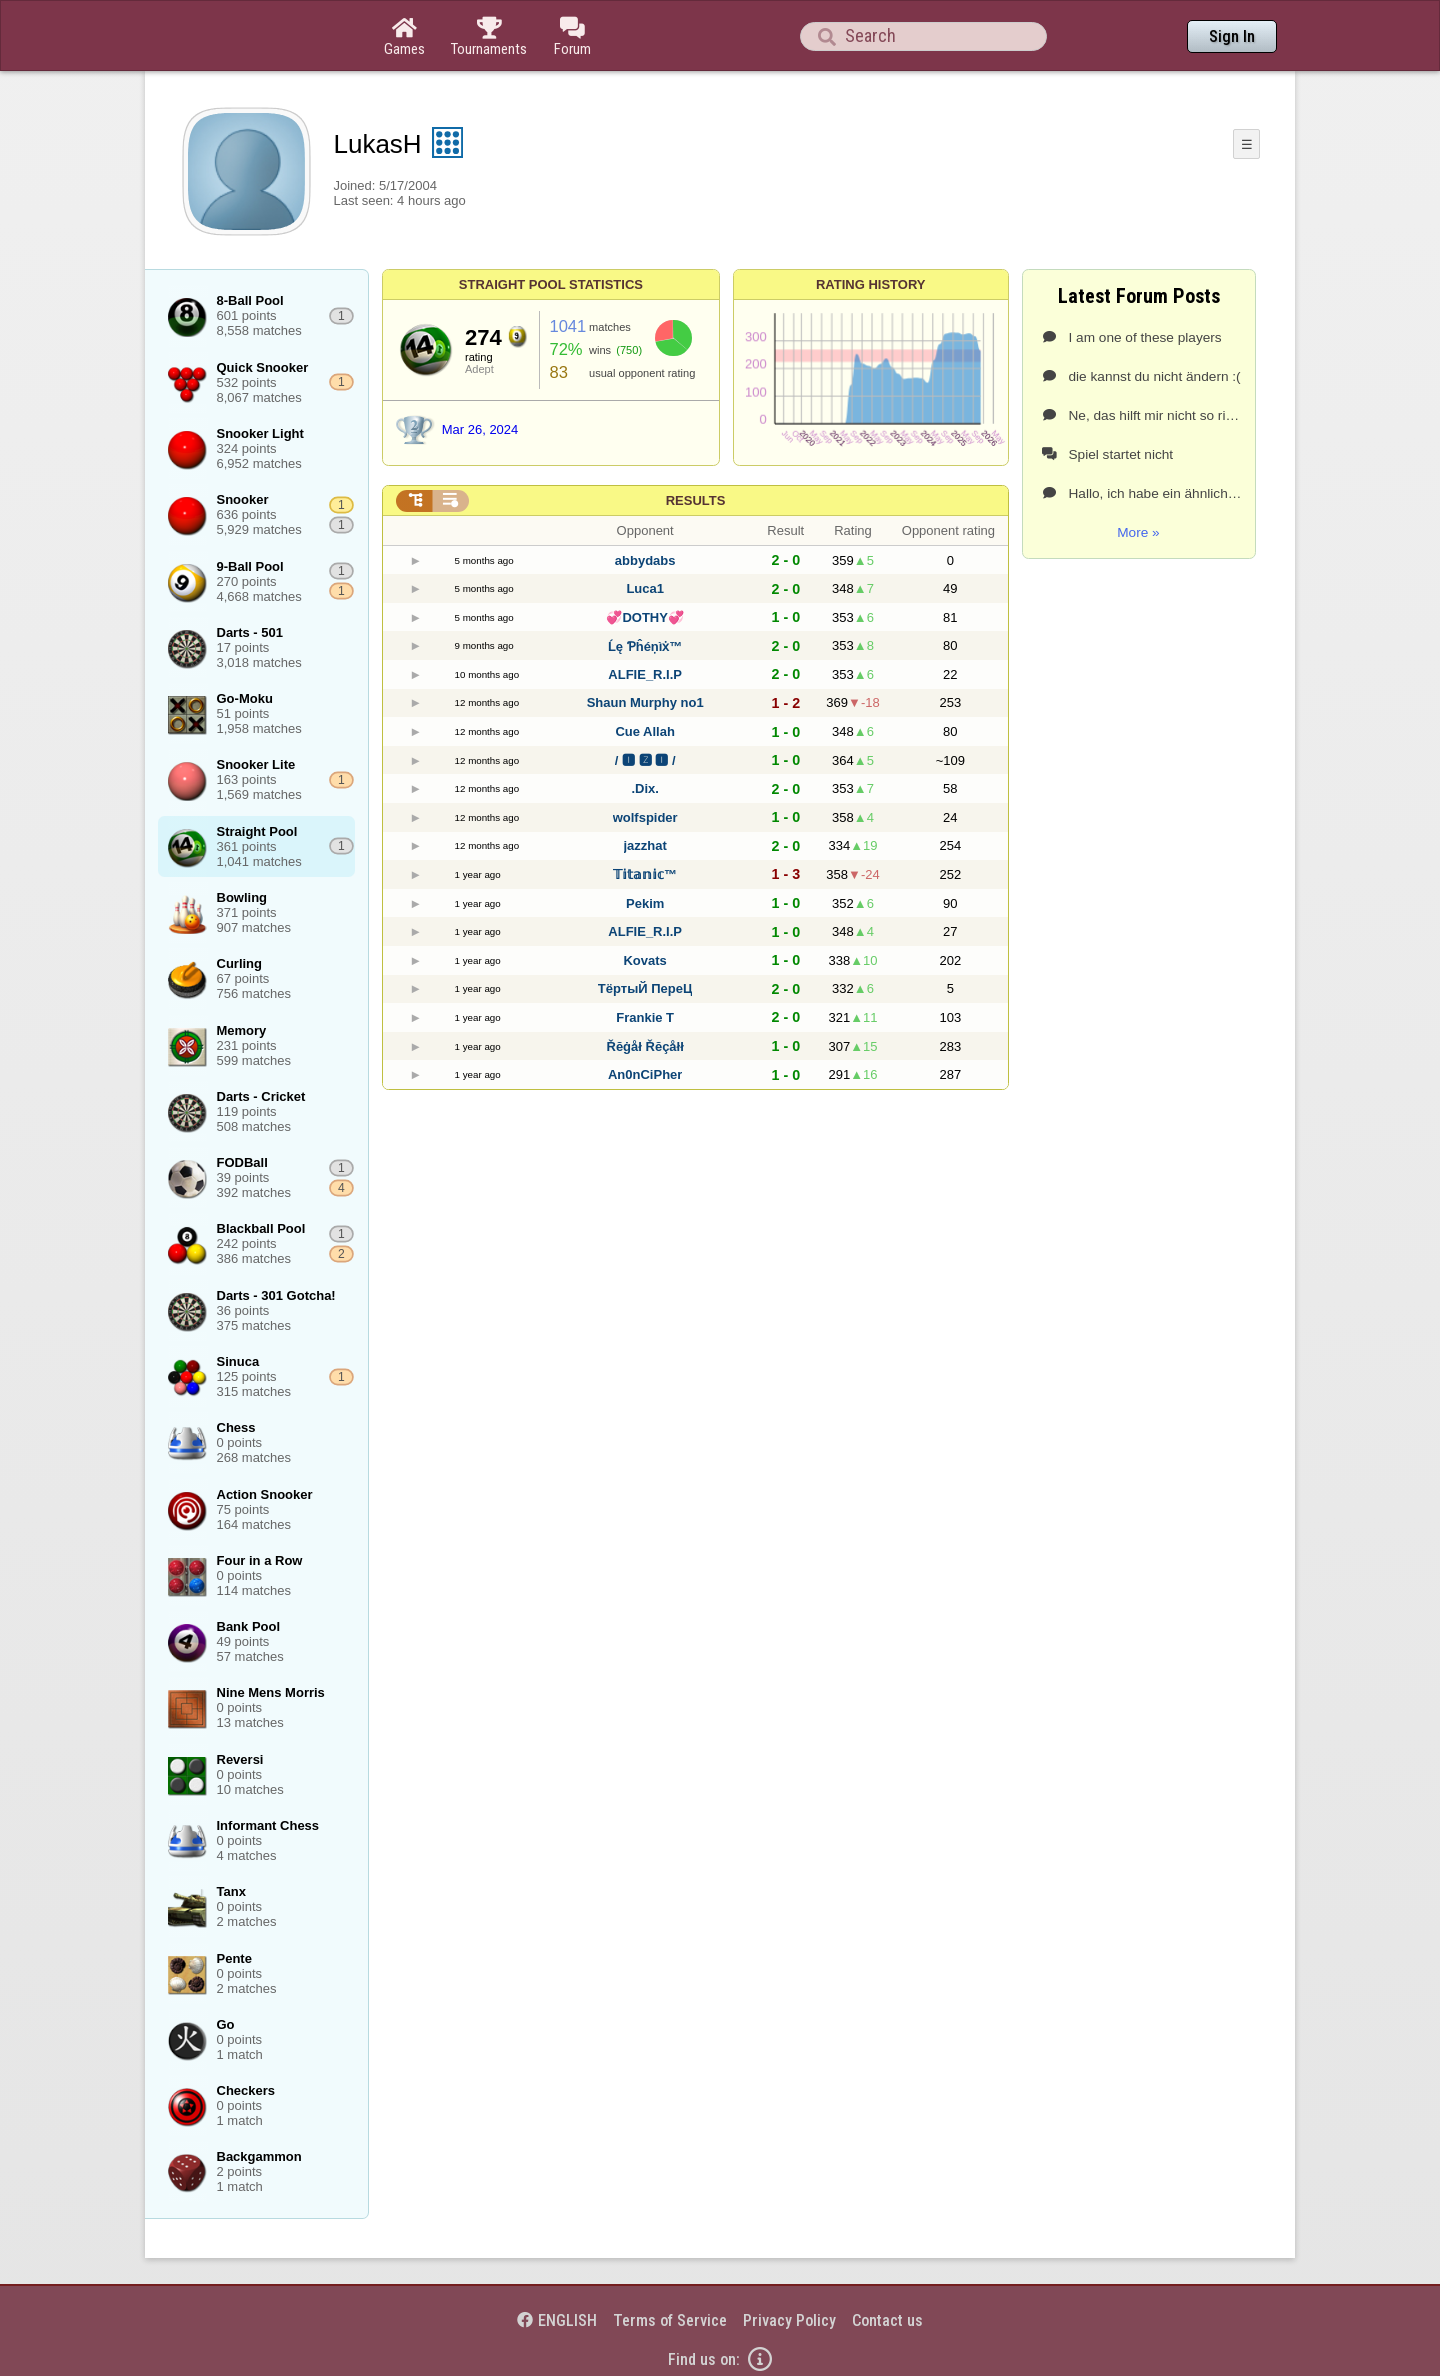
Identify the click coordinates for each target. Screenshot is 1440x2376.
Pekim (645, 903)
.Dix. (644, 788)
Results (696, 500)
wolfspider (645, 817)
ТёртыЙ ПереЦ (645, 988)
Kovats (644, 960)
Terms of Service (670, 2320)
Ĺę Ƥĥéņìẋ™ (645, 646)
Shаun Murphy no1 (645, 702)
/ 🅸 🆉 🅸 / (645, 760)
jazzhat (645, 845)
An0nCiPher (645, 1074)
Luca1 (645, 588)
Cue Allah (644, 731)
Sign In (1232, 36)
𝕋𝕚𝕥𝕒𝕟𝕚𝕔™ (645, 874)
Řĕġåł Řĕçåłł (645, 1046)
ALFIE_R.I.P (645, 674)
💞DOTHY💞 (645, 617)
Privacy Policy (789, 2320)
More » (1138, 532)
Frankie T (645, 1017)
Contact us (887, 2320)
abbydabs (645, 560)
